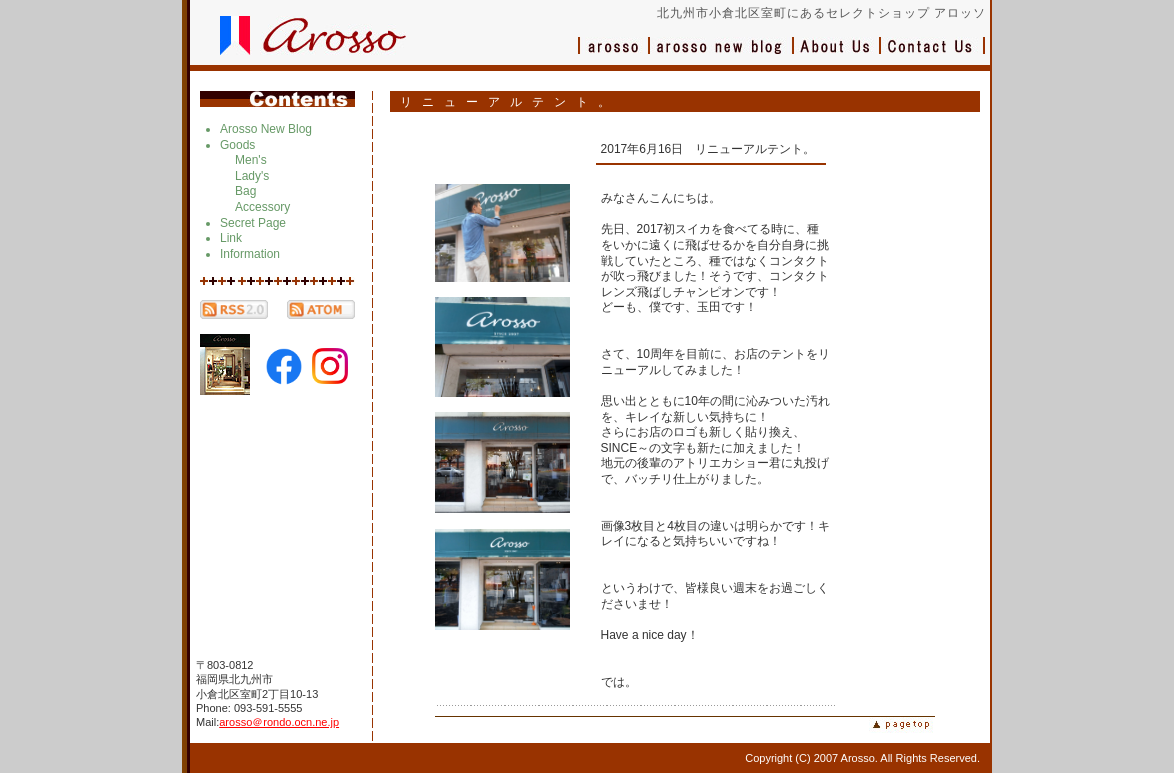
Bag (245, 191)
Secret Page (253, 223)
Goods (237, 145)
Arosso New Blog (266, 129)
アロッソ (614, 55)
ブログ (722, 55)
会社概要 (837, 55)
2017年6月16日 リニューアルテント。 (708, 149)
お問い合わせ (933, 55)
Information (250, 254)
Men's (251, 160)
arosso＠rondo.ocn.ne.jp (279, 722)
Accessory (262, 207)
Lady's (252, 176)
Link (231, 238)
